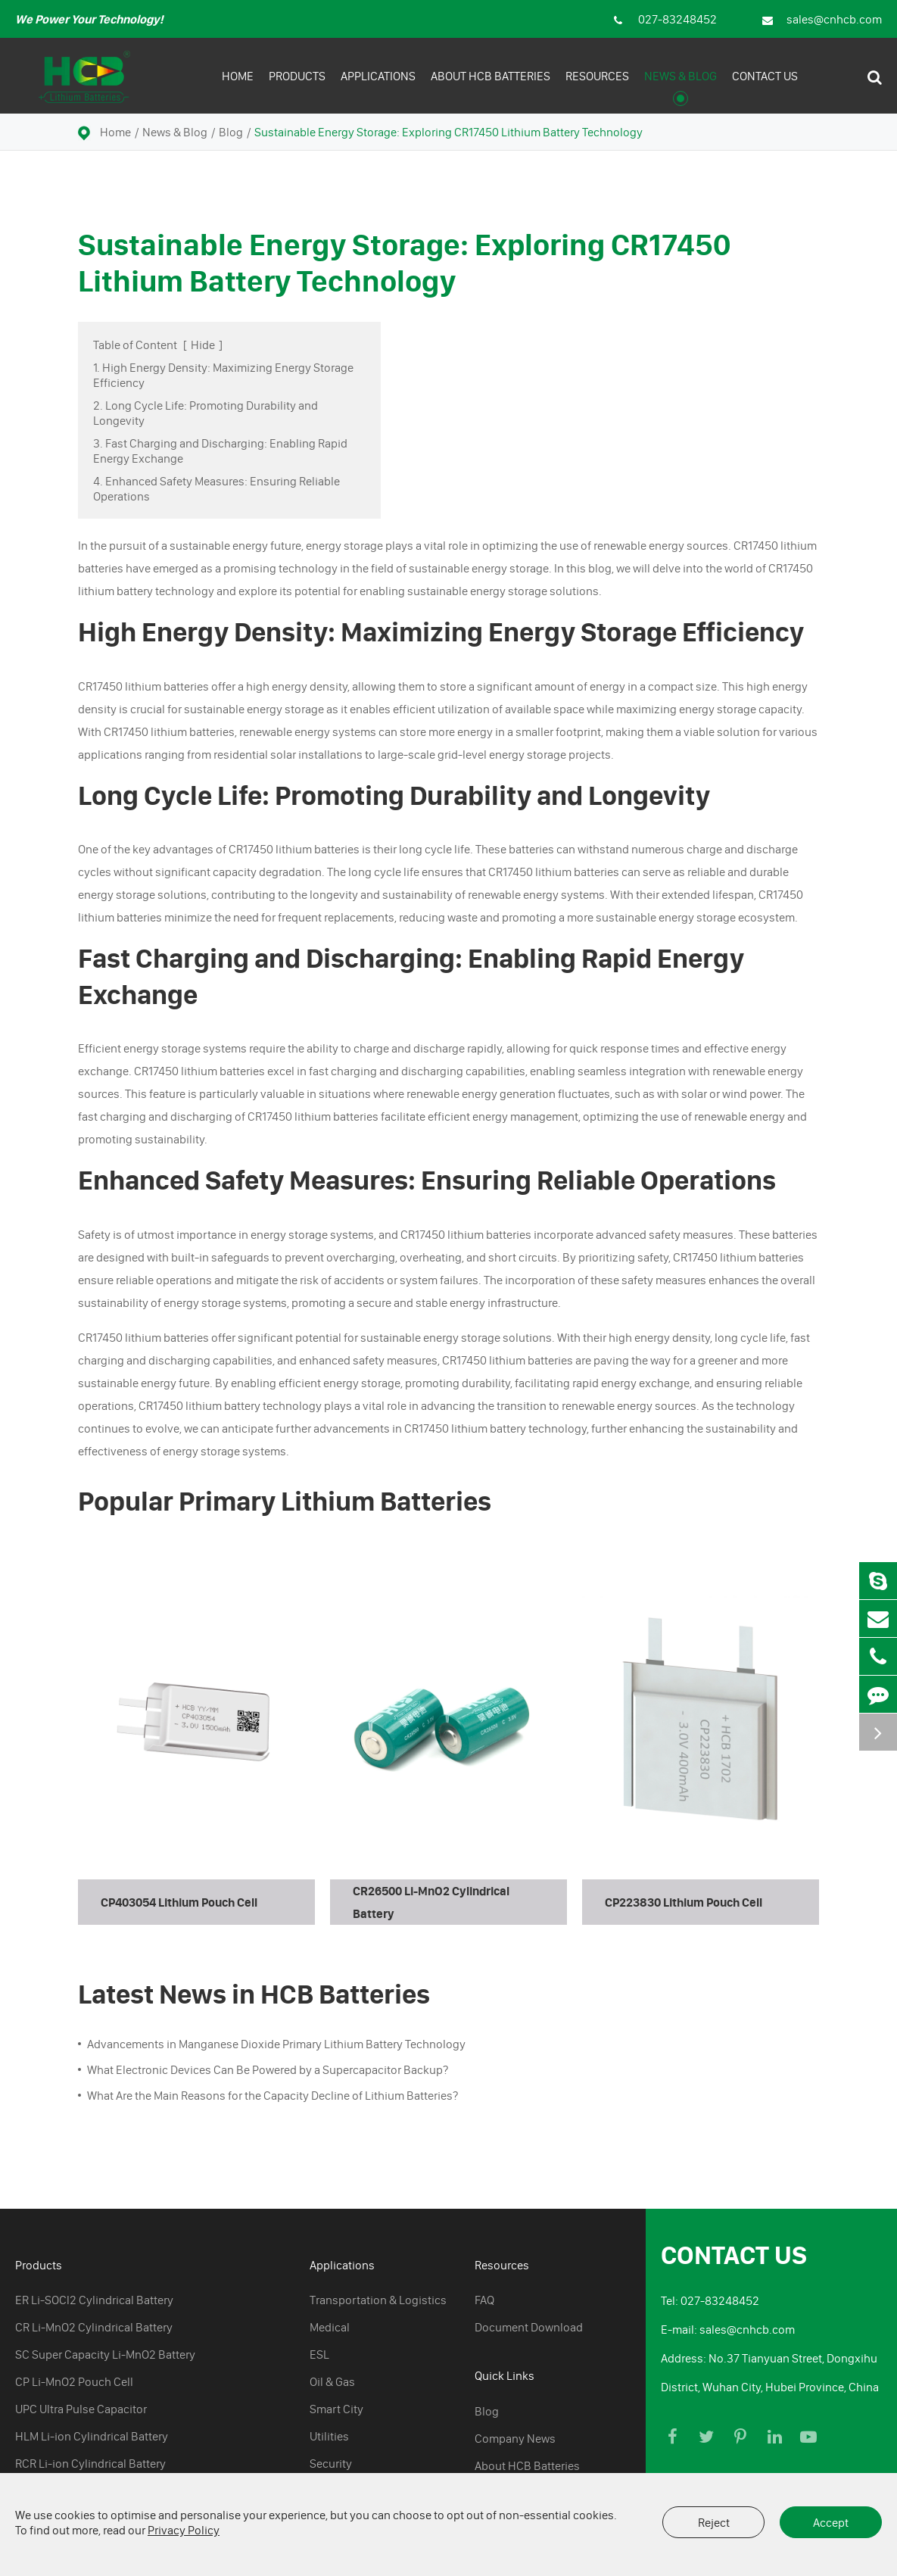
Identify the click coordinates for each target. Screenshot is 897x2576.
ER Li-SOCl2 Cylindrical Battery (94, 2299)
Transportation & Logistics (378, 2299)
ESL (319, 2354)
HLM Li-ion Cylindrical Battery (91, 2435)
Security (331, 2463)
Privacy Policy (184, 2529)
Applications (378, 87)
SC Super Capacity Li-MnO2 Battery (105, 2354)
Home (238, 87)
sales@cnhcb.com (822, 19)
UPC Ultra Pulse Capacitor (81, 2408)
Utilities (329, 2435)
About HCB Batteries (490, 87)
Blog (231, 131)
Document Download (529, 2326)
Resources (597, 87)
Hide (203, 344)
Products (297, 87)
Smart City (336, 2408)
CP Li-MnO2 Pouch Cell (74, 2381)
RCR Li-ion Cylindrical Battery (90, 2463)
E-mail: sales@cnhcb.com (728, 2329)
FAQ (484, 2299)
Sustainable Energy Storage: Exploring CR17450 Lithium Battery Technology (448, 131)
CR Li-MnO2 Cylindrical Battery (94, 2326)
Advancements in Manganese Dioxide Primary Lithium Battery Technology (276, 2043)
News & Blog (680, 87)
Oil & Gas (332, 2381)
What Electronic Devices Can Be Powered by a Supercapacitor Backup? (267, 2069)
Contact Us (765, 87)
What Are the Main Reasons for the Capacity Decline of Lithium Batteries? (272, 2095)
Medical (330, 2326)
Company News (515, 2438)
